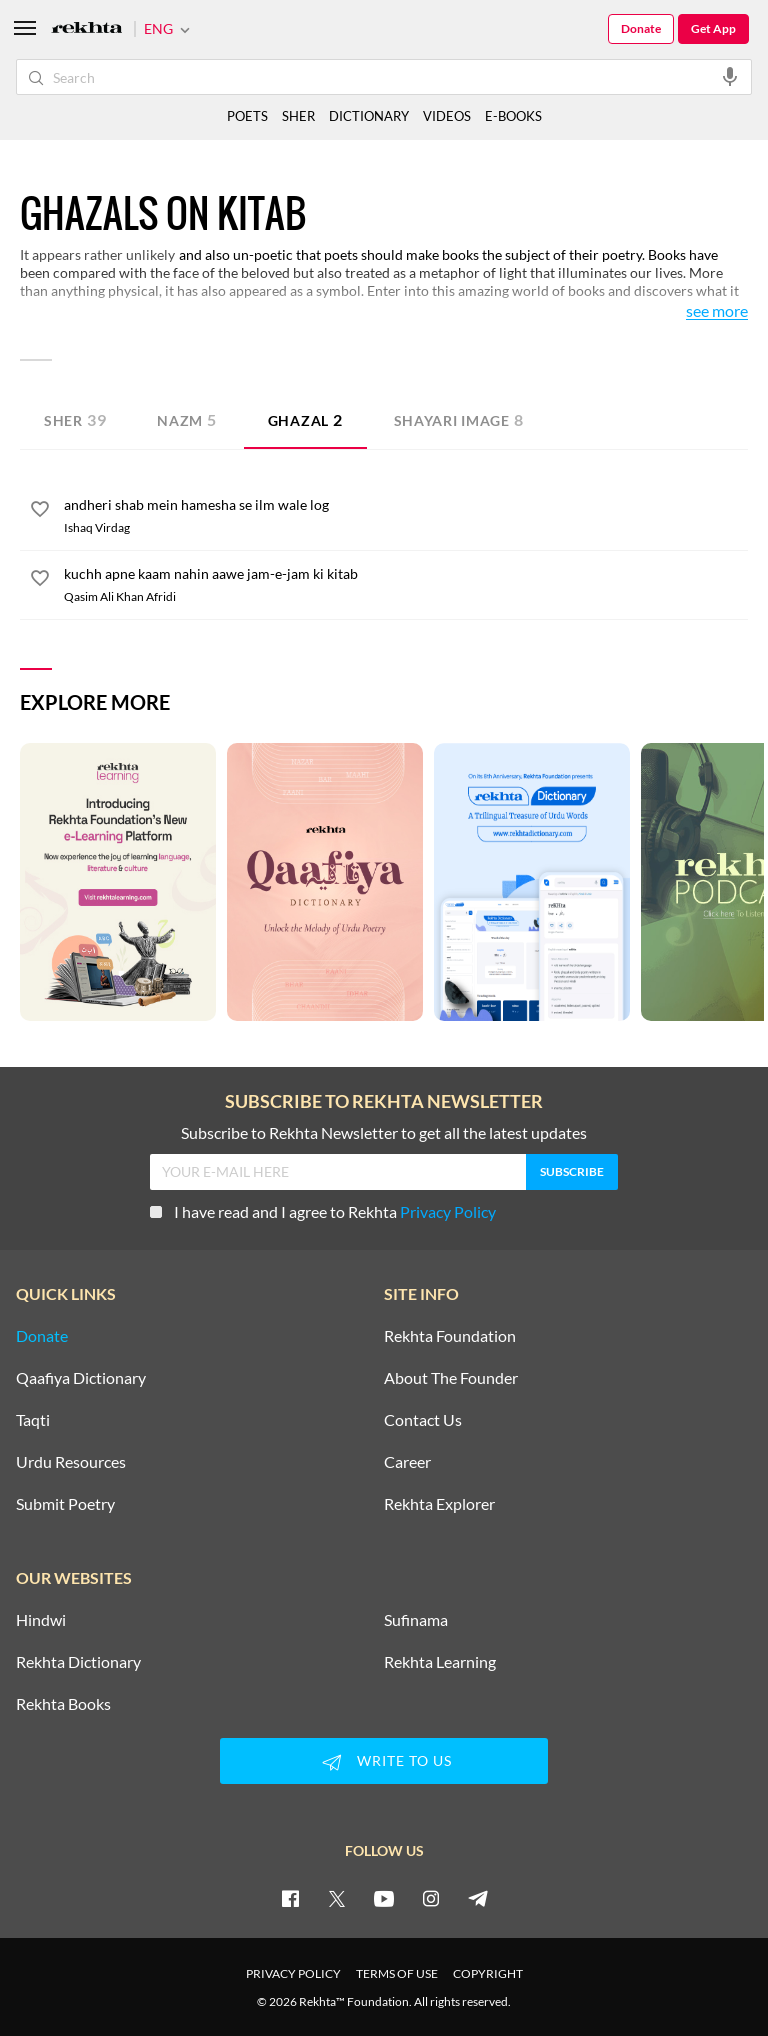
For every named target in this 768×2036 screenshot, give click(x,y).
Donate (641, 28)
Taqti (33, 1420)
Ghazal (305, 419)
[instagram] (431, 1898)
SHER (298, 116)
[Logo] (87, 29)
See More (717, 311)
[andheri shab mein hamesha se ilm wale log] (406, 505)
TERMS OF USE (397, 1973)
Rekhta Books (63, 1704)
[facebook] (290, 1898)
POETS (247, 116)
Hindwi (41, 1620)
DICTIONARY (369, 116)
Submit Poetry (65, 1504)
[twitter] (337, 1898)
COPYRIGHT (488, 1973)
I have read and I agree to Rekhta (323, 1211)
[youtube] (384, 1898)
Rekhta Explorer (439, 1504)
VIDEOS (447, 116)
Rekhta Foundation (450, 1336)
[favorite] (40, 512)
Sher (75, 419)
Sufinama (416, 1620)
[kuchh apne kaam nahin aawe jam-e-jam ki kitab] (406, 574)
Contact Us (423, 1420)
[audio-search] (730, 76)
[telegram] (478, 1898)
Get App (713, 28)
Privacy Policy (448, 1211)
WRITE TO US (384, 1762)
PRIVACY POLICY (293, 1973)
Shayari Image (459, 419)
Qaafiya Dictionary (81, 1378)
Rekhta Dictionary (78, 1662)
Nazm (187, 419)
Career (407, 1462)
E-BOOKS (513, 116)
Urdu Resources (71, 1462)
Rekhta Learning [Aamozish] (440, 1662)
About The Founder (451, 1378)
